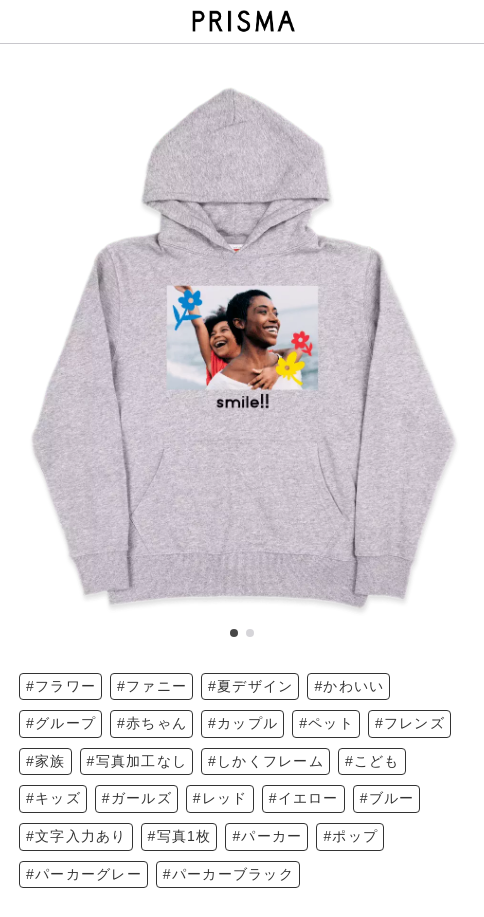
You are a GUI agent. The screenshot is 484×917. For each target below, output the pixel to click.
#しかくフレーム (266, 761)
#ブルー (387, 798)
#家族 (46, 761)
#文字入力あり (76, 836)
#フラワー (61, 686)
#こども (372, 761)
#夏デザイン (250, 686)
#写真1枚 (180, 836)
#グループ (61, 723)
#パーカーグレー (84, 874)
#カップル (243, 723)
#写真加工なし (137, 761)
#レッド (220, 798)
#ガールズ (137, 798)
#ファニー (152, 686)
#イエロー (304, 798)
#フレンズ (410, 723)
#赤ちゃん (152, 723)
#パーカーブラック (228, 874)
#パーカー (267, 836)
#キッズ (53, 798)
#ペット (326, 723)
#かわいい (349, 686)
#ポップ (350, 836)
